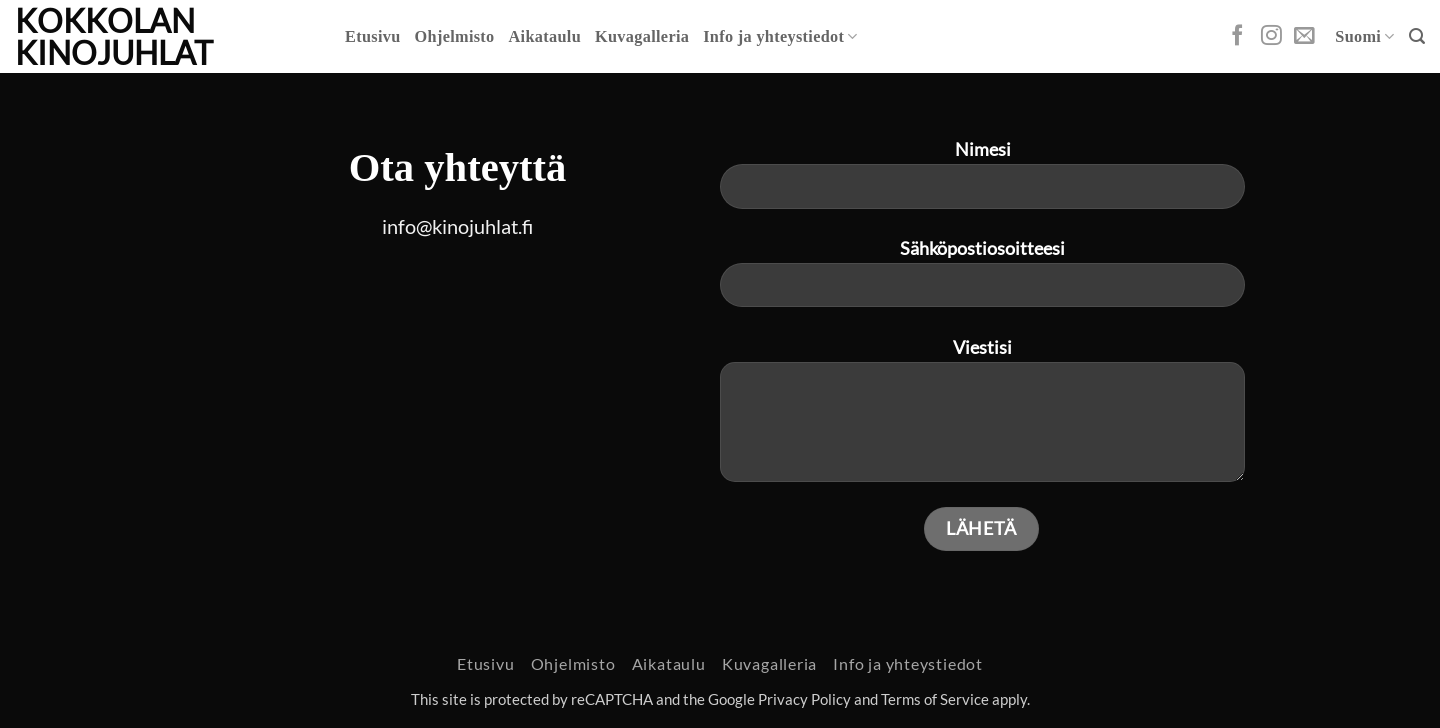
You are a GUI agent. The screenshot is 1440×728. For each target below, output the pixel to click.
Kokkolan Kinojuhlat (114, 37)
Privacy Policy (804, 699)
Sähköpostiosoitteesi (982, 281)
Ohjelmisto (455, 37)
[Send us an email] (1304, 36)
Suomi (1364, 36)
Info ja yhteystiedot (780, 36)
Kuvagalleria (642, 37)
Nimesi (982, 182)
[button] (1417, 36)
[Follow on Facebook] (1237, 36)
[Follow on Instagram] (1271, 36)
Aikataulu (545, 37)
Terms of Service (935, 699)
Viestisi (982, 418)
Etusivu (373, 37)
